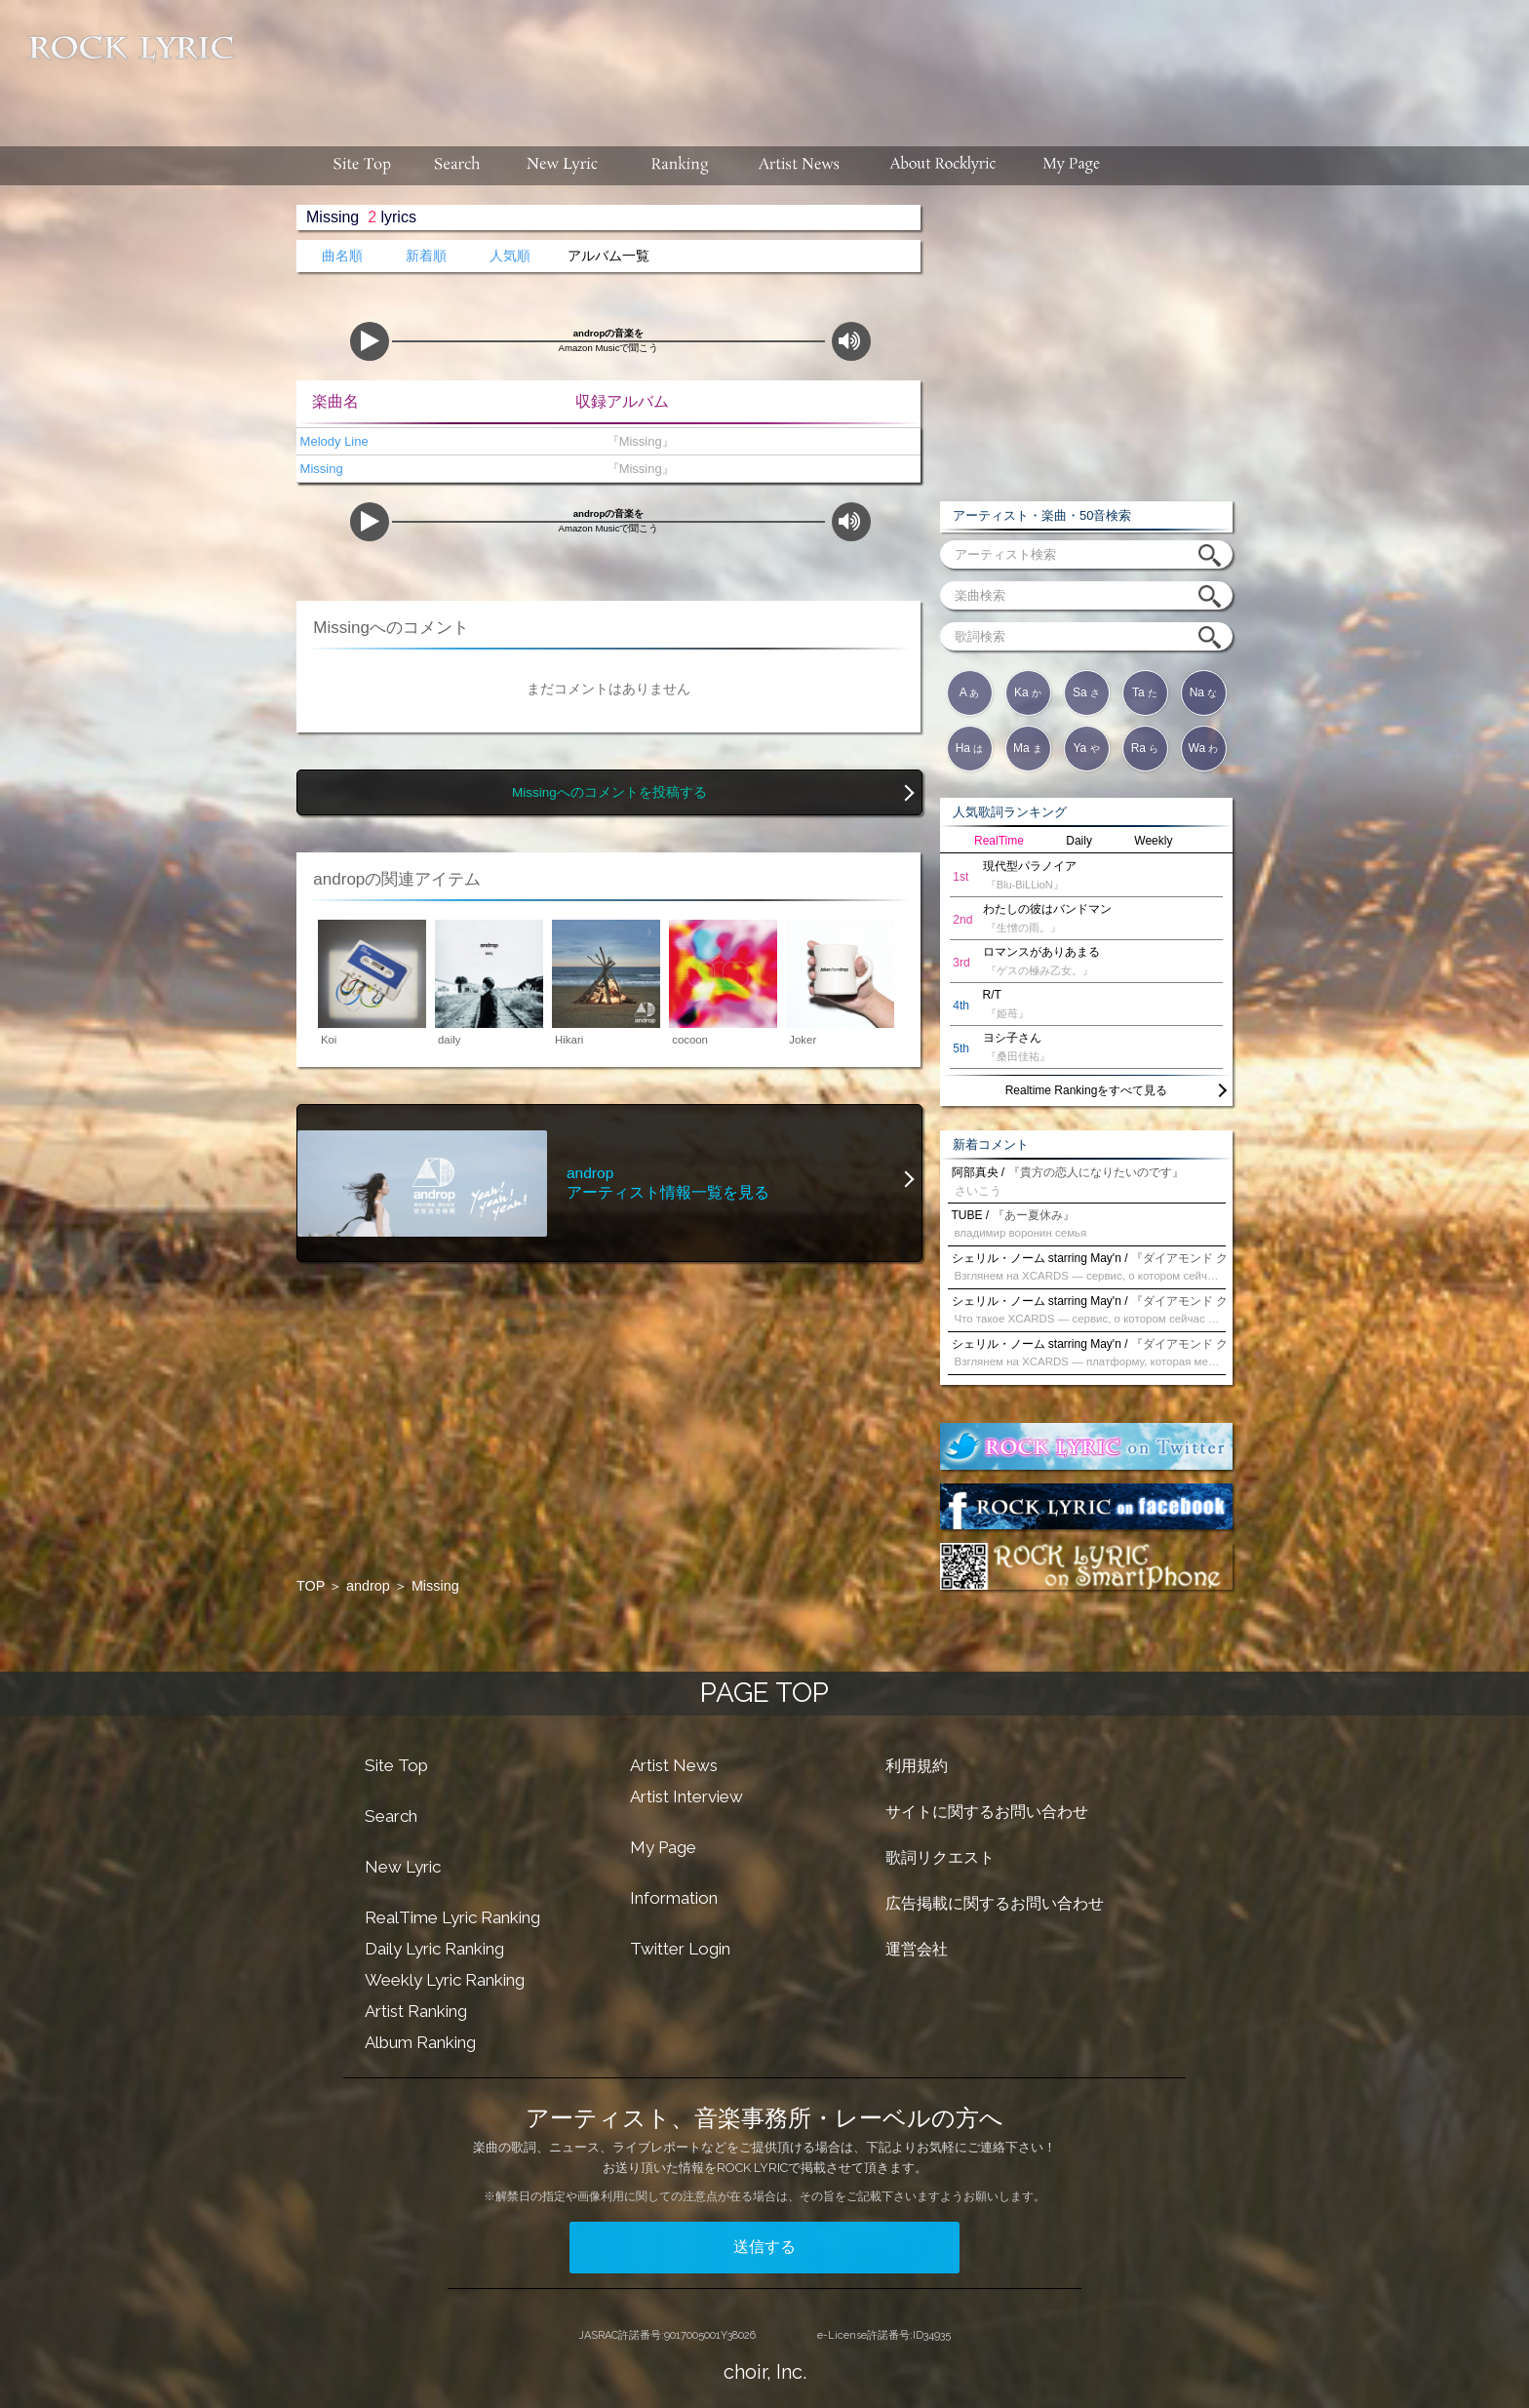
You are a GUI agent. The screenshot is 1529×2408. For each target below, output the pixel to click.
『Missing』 (636, 441)
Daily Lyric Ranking (434, 1948)
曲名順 (342, 256)
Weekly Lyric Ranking (445, 1980)
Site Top (396, 1765)
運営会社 (916, 1949)
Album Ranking (420, 2042)
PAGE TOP (764, 1693)
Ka (1027, 692)
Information (674, 1898)
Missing (319, 468)
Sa (1086, 692)
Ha (970, 748)
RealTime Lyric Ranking (452, 1917)
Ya (1086, 748)
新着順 (426, 256)
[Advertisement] (889, 63)
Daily (1079, 841)
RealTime (999, 841)
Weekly (1153, 841)
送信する (764, 2246)
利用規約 (916, 1766)
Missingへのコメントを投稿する (609, 792)
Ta (1144, 692)
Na (1204, 692)
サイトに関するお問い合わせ (986, 1811)
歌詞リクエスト (940, 1857)
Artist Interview (686, 1796)
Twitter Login (680, 1948)
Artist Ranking (416, 2011)
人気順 (510, 256)
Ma (1027, 748)
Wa (1204, 748)
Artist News (674, 1765)
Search (391, 1816)
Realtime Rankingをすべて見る (1086, 1090)
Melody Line (332, 441)
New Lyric (403, 1866)
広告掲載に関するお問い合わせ (994, 1903)
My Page (663, 1847)
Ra (1145, 748)
